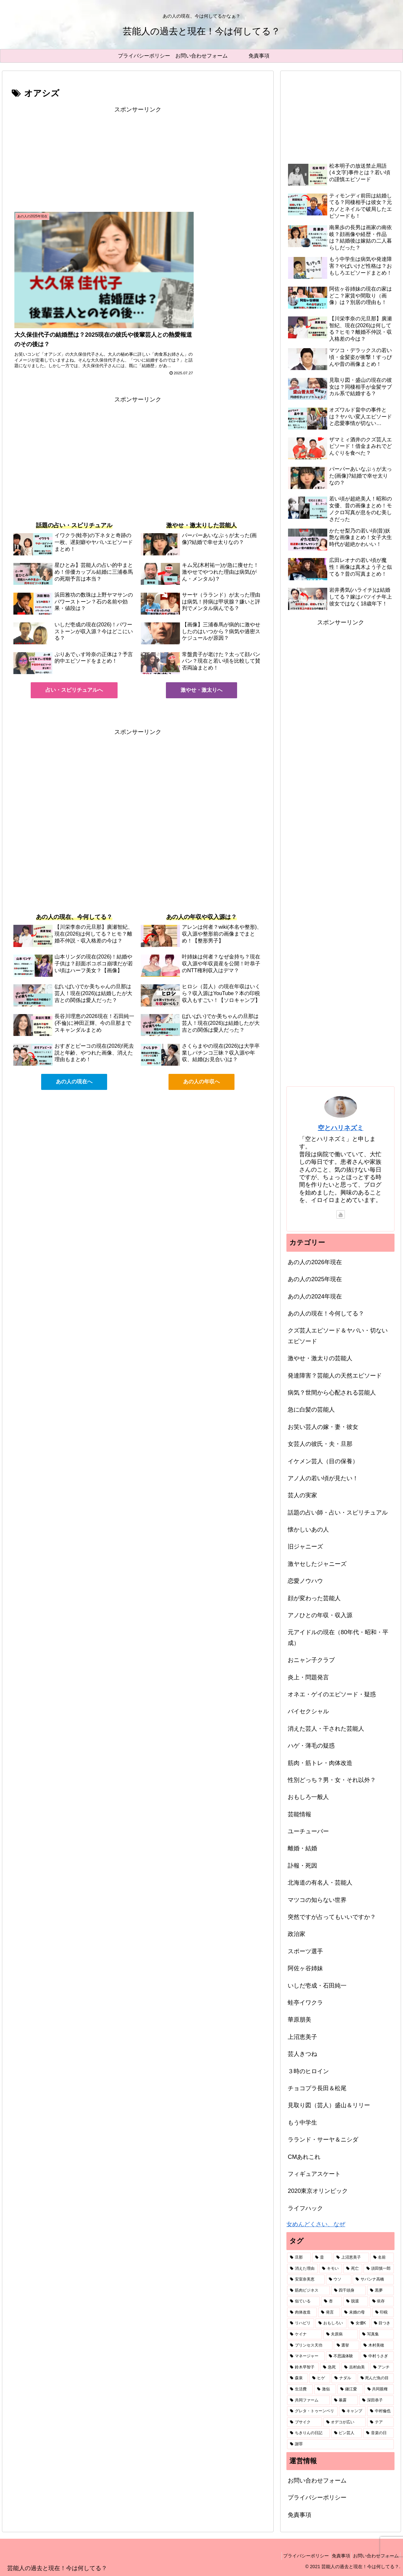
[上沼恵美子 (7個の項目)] (351, 2257)
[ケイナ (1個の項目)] (304, 2334)
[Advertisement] (138, 160)
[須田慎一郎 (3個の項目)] (378, 2269)
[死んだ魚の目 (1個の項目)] (376, 2378)
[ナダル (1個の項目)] (343, 2378)
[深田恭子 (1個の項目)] (376, 2400)
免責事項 (299, 2515)
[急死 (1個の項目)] (330, 2367)
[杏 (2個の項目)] (331, 2301)
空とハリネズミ (340, 1127)
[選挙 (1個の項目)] (346, 2345)
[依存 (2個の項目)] (381, 2301)
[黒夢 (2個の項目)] (380, 2291)
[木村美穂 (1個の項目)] (377, 2345)
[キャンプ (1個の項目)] (352, 2411)
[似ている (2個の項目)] (303, 2301)
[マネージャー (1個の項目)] (305, 2356)
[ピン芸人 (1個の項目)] (346, 2433)
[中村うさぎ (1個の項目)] (377, 2356)
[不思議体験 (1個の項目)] (342, 2356)
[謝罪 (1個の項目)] (340, 2444)
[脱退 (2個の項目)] (355, 2301)
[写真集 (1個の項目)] (376, 2334)
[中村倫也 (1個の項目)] (380, 2411)
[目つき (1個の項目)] (382, 2323)
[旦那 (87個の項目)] (299, 2257)
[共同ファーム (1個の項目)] (308, 2400)
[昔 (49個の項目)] (322, 2257)
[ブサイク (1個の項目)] (304, 2422)
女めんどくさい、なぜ (315, 2224)
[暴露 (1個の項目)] (344, 2400)
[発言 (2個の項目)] (329, 2312)
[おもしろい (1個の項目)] (331, 2323)
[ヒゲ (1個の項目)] (319, 2378)
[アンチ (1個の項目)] (382, 2367)
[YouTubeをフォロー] (340, 1214)
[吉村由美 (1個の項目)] (355, 2367)
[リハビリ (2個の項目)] (300, 2323)
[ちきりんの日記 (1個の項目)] (308, 2433)
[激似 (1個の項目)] (325, 2389)
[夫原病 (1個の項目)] (340, 2334)
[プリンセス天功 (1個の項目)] (309, 2345)
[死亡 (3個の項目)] (352, 2269)
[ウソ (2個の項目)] (338, 2279)
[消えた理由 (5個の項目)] (302, 2269)
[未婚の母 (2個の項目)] (356, 2312)
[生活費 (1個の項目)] (300, 2389)
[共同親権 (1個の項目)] (379, 2389)
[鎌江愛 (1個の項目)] (350, 2389)
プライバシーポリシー (317, 2497)
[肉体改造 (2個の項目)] (302, 2312)
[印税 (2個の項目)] (383, 2312)
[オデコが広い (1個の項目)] (344, 2422)
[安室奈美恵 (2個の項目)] (305, 2279)
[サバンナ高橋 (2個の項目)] (373, 2279)
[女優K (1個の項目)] (359, 2323)
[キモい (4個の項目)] (330, 2269)
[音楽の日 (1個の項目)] (378, 2433)
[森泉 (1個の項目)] (297, 2378)
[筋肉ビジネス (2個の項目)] (308, 2291)
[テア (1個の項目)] (380, 2422)
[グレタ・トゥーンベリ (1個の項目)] (312, 2411)
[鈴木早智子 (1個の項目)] (303, 2367)
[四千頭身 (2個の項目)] (348, 2291)
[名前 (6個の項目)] (382, 2257)
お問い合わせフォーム (317, 2480)
